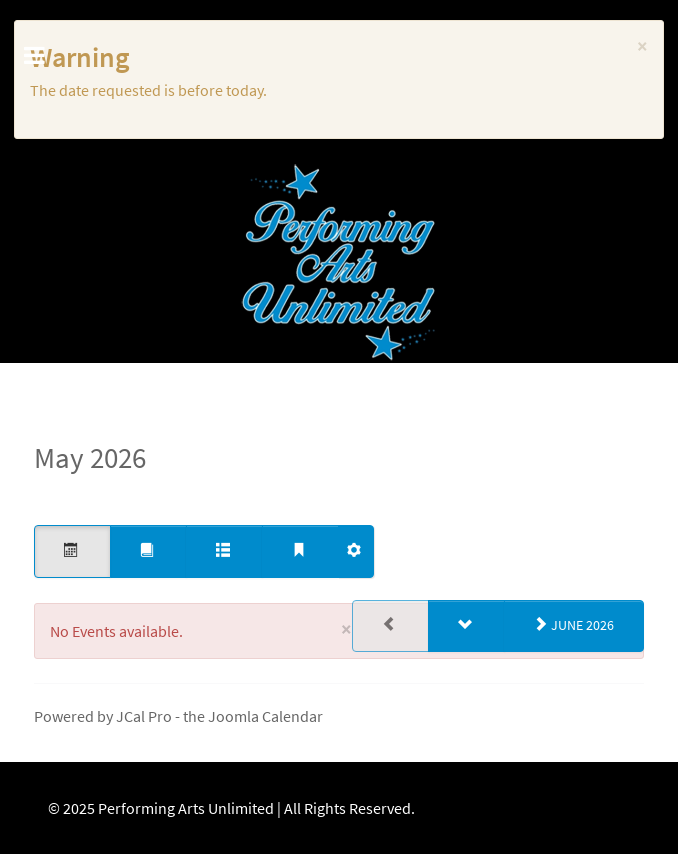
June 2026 (574, 625)
